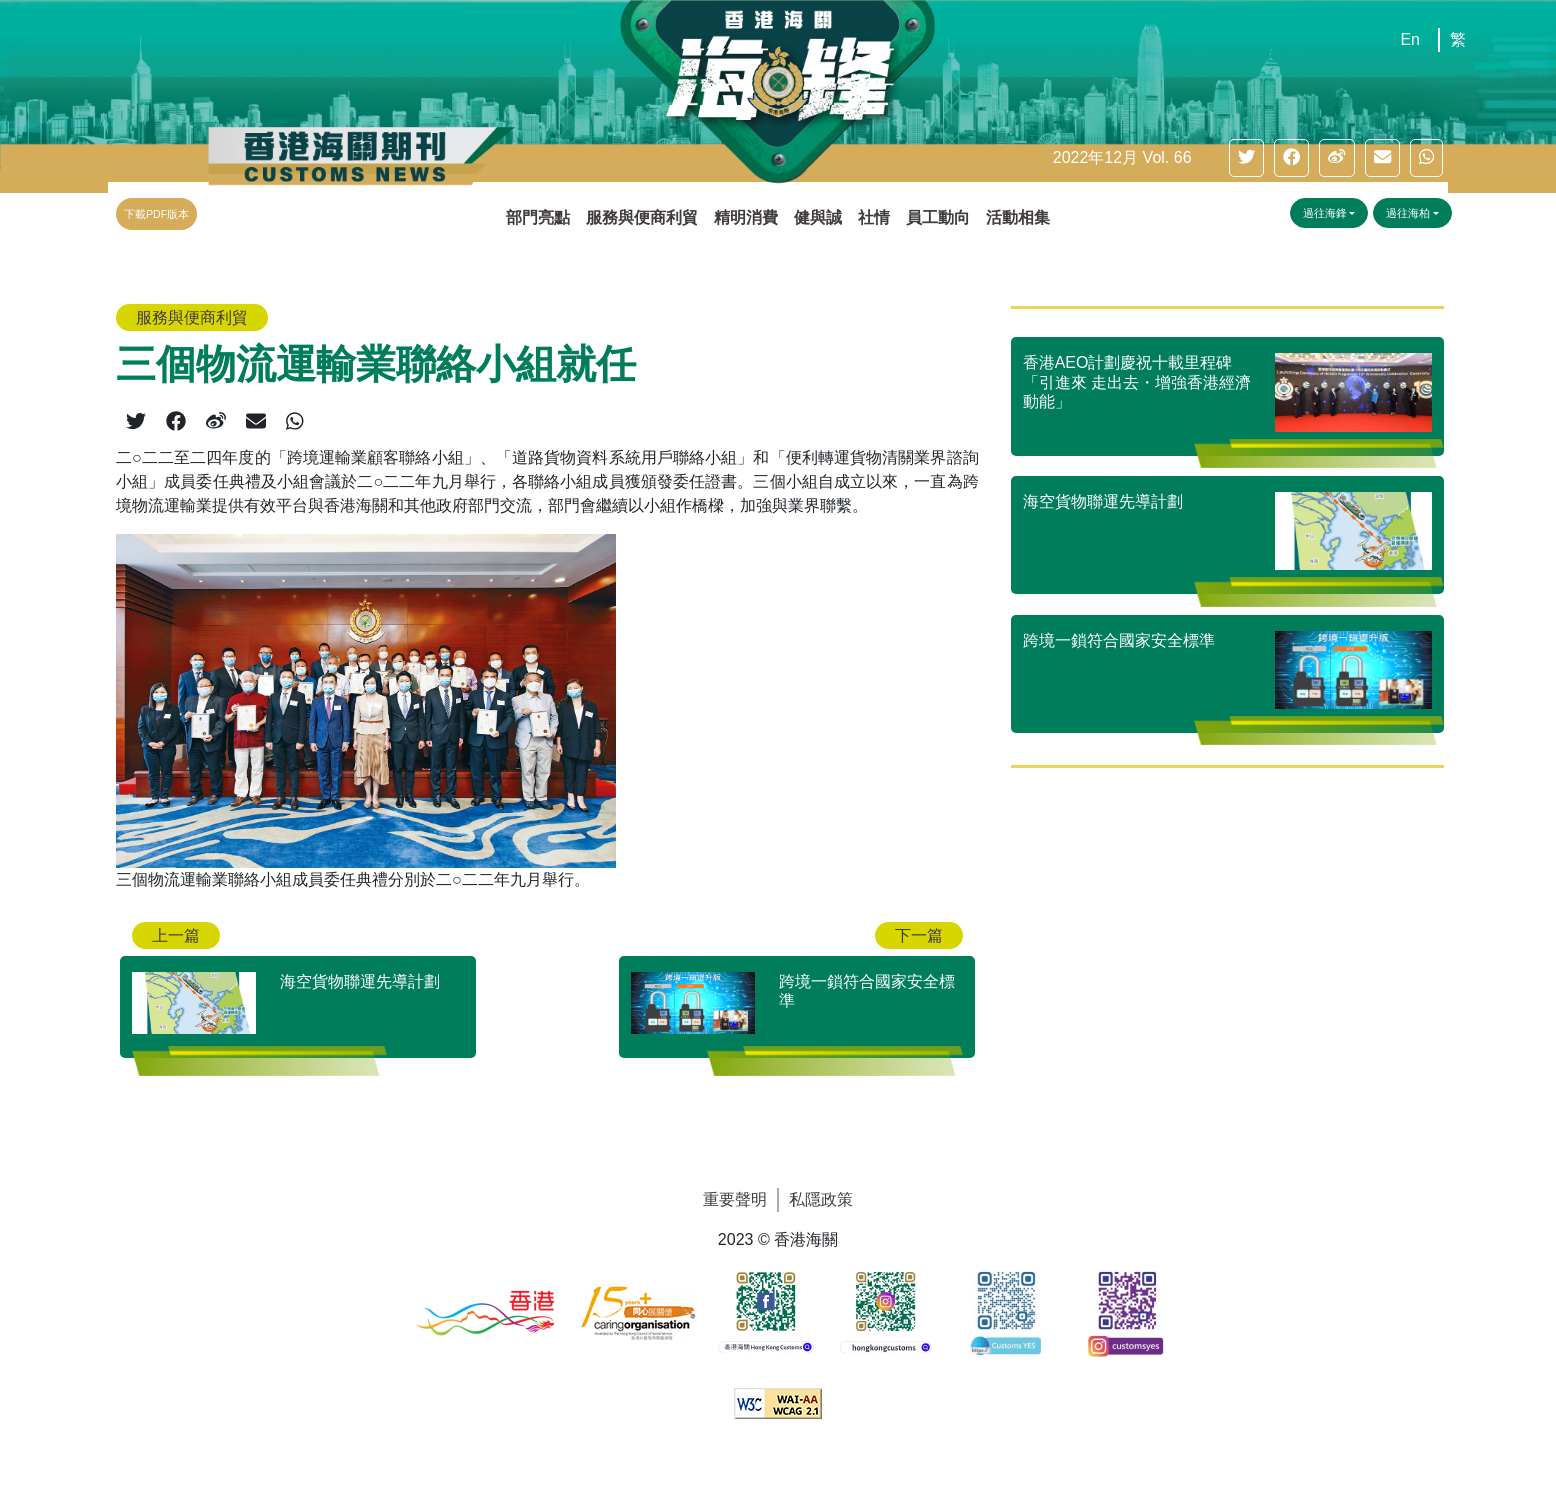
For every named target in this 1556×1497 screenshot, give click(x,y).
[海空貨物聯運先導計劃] (298, 991)
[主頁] (759, 96)
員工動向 (938, 217)
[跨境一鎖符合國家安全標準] (797, 991)
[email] (1382, 158)
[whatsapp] (1426, 158)
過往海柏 (1408, 213)
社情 (874, 217)
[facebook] (1291, 158)
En (1410, 39)
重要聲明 (735, 1199)
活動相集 (1018, 217)
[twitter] (1246, 158)
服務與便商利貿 (642, 217)
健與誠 (818, 217)
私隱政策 (821, 1199)
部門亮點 (538, 217)
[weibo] (1336, 158)
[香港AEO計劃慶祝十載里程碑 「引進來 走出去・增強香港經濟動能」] (1227, 396)
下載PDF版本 (156, 214)
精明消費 (746, 217)
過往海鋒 (1325, 213)
